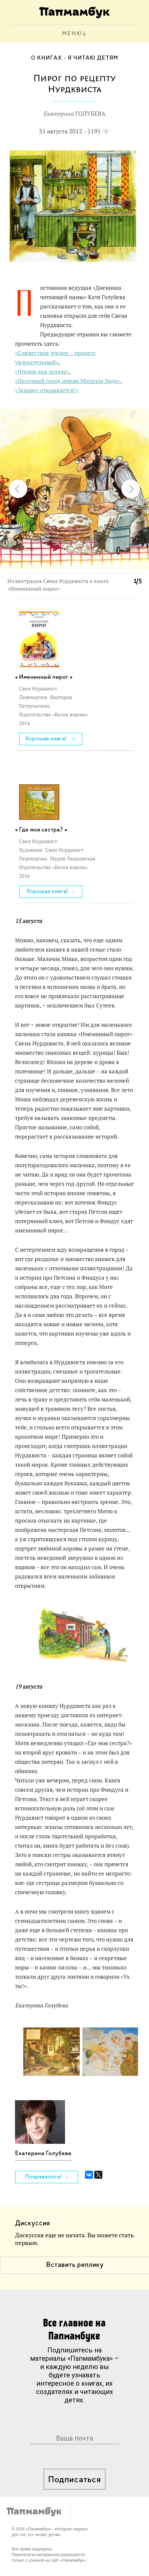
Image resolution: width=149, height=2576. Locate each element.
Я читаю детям (93, 58)
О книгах (46, 58)
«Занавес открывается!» (46, 390)
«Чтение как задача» (42, 371)
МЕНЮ (72, 34)
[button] (132, 414)
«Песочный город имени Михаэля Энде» (68, 381)
